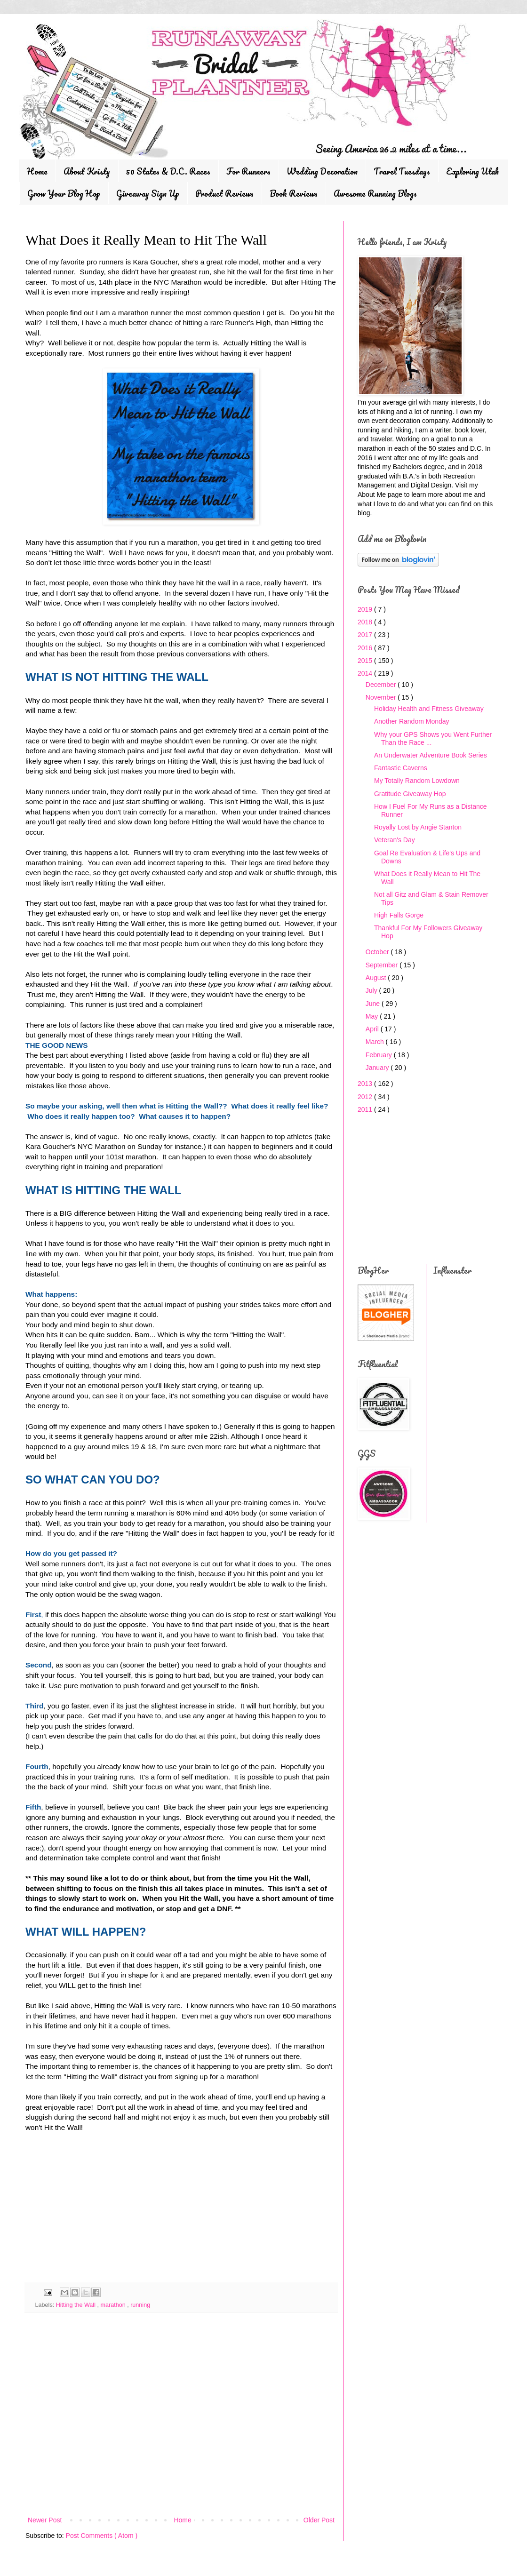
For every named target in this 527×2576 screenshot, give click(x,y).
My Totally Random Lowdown (417, 780)
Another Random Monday (411, 721)
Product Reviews (224, 193)
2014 (366, 673)
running (140, 2305)
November (382, 697)
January (378, 1067)
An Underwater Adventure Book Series (430, 755)
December (382, 684)
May (373, 1016)
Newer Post (45, 2520)
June (374, 1003)
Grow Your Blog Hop (63, 193)
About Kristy (87, 171)
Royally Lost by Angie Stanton (418, 827)
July (372, 990)
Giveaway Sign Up (147, 193)
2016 (366, 648)
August (377, 977)
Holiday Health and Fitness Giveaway (429, 708)
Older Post (319, 2520)
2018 (366, 622)
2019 (366, 609)
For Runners (248, 171)
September (382, 965)
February (380, 1055)
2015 (366, 660)
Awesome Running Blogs (375, 193)
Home (37, 171)
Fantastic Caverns (400, 768)
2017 (366, 634)
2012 (366, 1097)
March (376, 1041)
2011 (366, 1109)
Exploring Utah (472, 171)
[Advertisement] (96, 2212)
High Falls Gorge (398, 915)
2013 (366, 1083)
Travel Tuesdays (402, 171)
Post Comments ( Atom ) (101, 2535)
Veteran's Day (394, 840)
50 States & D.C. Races (168, 171)
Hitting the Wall (76, 2305)
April (373, 1029)
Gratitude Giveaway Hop (410, 794)
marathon (113, 2305)
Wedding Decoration (322, 171)
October (378, 952)
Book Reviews (294, 193)
